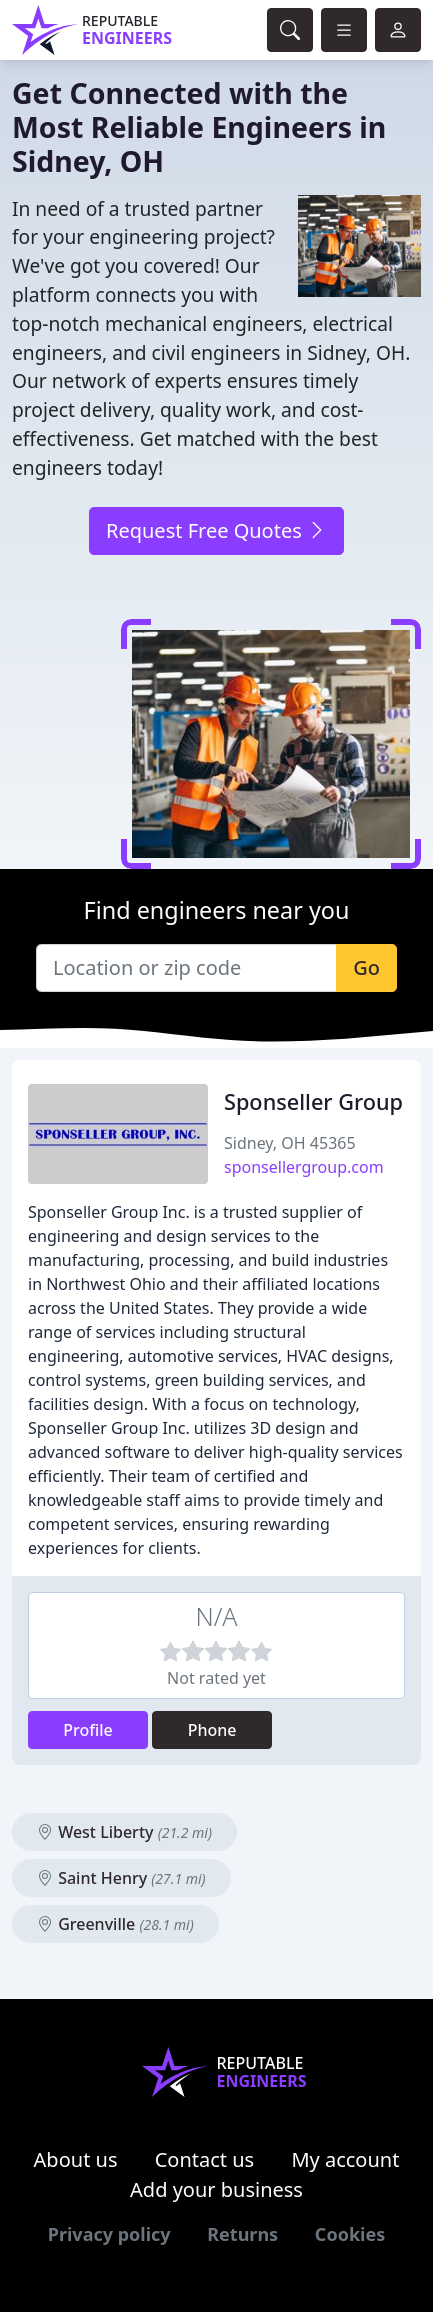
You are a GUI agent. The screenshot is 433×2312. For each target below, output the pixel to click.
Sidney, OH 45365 (290, 1143)
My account (345, 2159)
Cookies (350, 2234)
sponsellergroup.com (304, 1167)
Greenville (115, 1924)
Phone (212, 1730)
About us (76, 2159)
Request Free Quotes (216, 530)
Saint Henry (121, 1878)
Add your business (216, 2189)
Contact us (205, 2159)
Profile (88, 1730)
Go (366, 967)
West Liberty (124, 1832)
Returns (242, 2234)
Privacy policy (109, 2234)
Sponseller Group (313, 1101)
